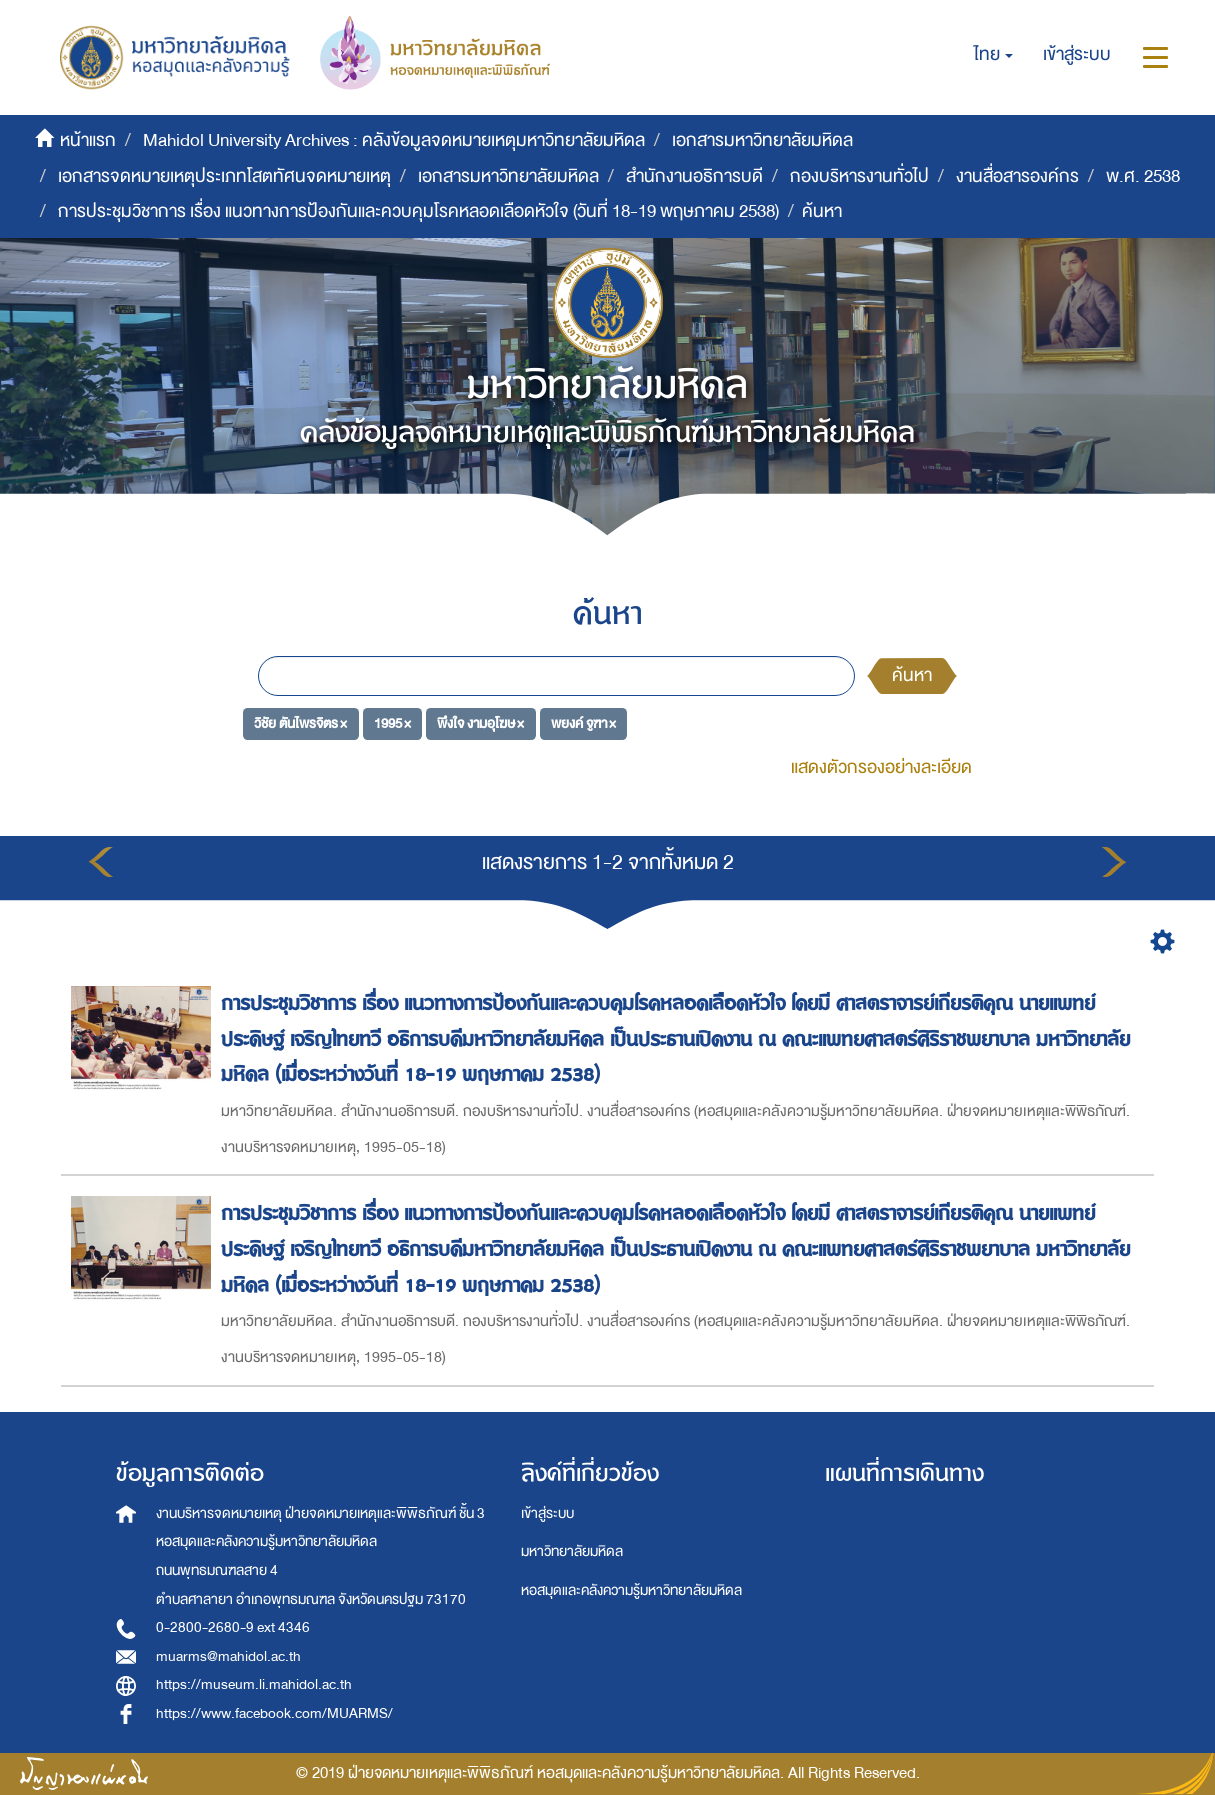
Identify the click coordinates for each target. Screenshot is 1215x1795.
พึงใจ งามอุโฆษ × (480, 722)
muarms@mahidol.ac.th (228, 1656)
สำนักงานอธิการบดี (694, 176)
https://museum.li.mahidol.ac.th (254, 1684)
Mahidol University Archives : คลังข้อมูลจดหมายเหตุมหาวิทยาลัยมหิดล (394, 140)
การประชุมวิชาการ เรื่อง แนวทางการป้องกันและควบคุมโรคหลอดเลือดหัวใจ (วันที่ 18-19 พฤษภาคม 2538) (418, 211)
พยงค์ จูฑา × (583, 722)
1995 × (392, 722)
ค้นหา (912, 675)
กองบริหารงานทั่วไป (859, 176)
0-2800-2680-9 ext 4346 (233, 1627)
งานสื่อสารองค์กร (1017, 176)
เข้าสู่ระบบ (547, 1513)
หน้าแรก (88, 140)
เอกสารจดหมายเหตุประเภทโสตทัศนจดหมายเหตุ (224, 176)
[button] (993, 55)
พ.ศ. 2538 (1143, 176)
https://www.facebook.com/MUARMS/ (274, 1713)
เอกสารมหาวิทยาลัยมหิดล (762, 140)
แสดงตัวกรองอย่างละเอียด (881, 767)
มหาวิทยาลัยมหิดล (572, 1551)
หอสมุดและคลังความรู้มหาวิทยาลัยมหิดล (631, 1590)
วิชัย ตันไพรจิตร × (300, 722)
